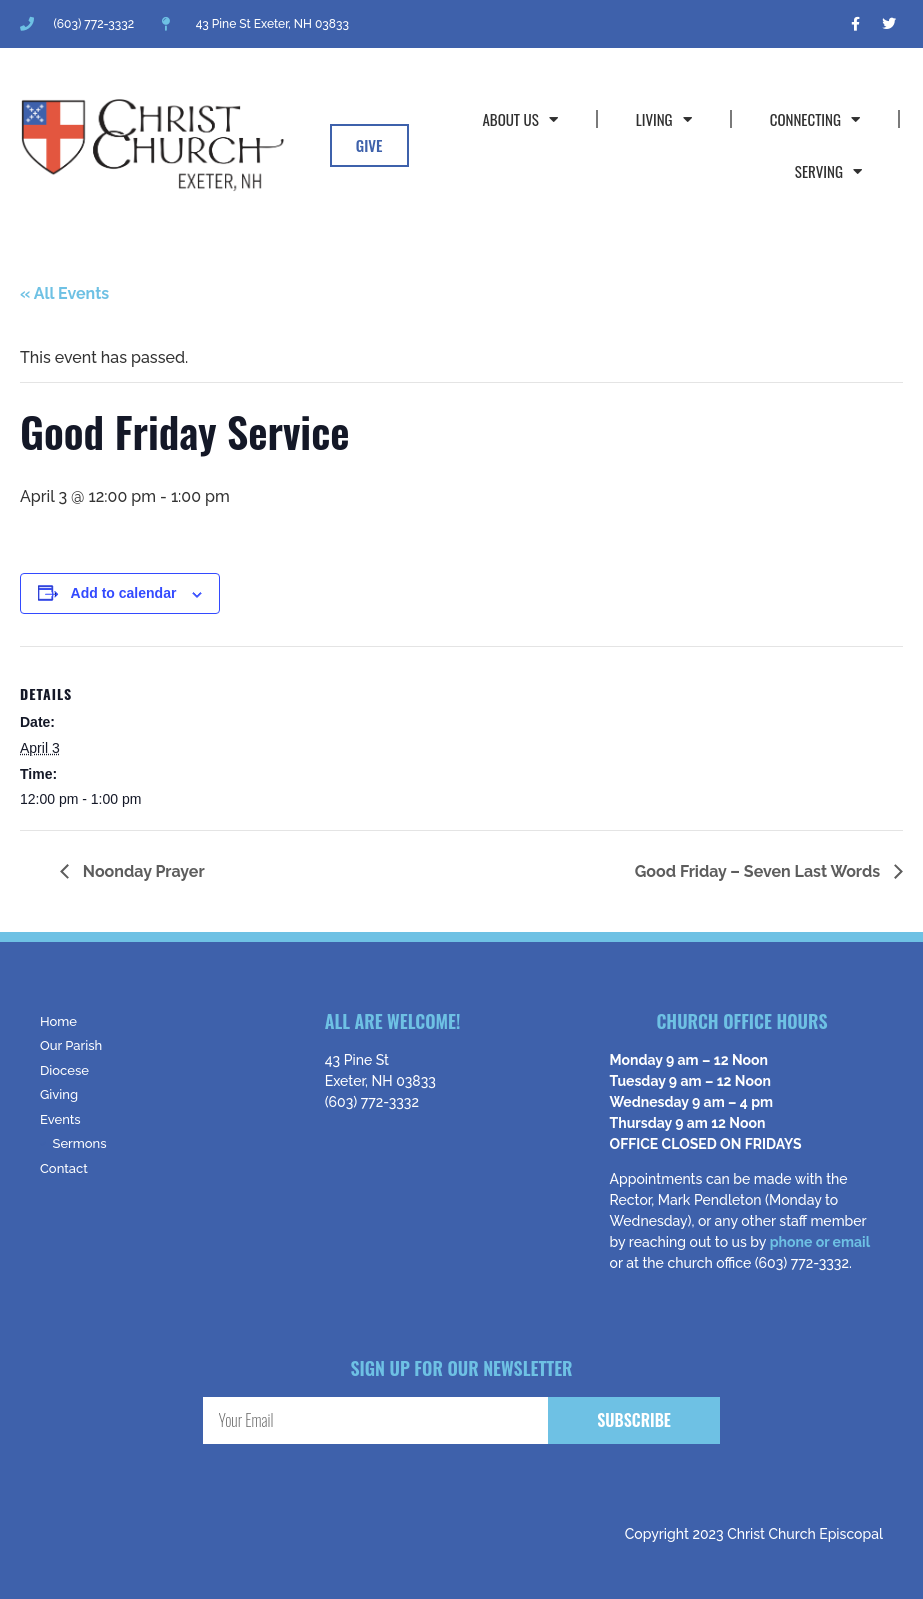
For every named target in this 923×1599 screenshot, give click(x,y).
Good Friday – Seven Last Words (759, 871)
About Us (519, 119)
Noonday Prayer (142, 871)
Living (664, 119)
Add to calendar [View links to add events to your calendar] (124, 593)
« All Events (64, 293)
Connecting (815, 119)
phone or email (820, 1242)
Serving (828, 171)
